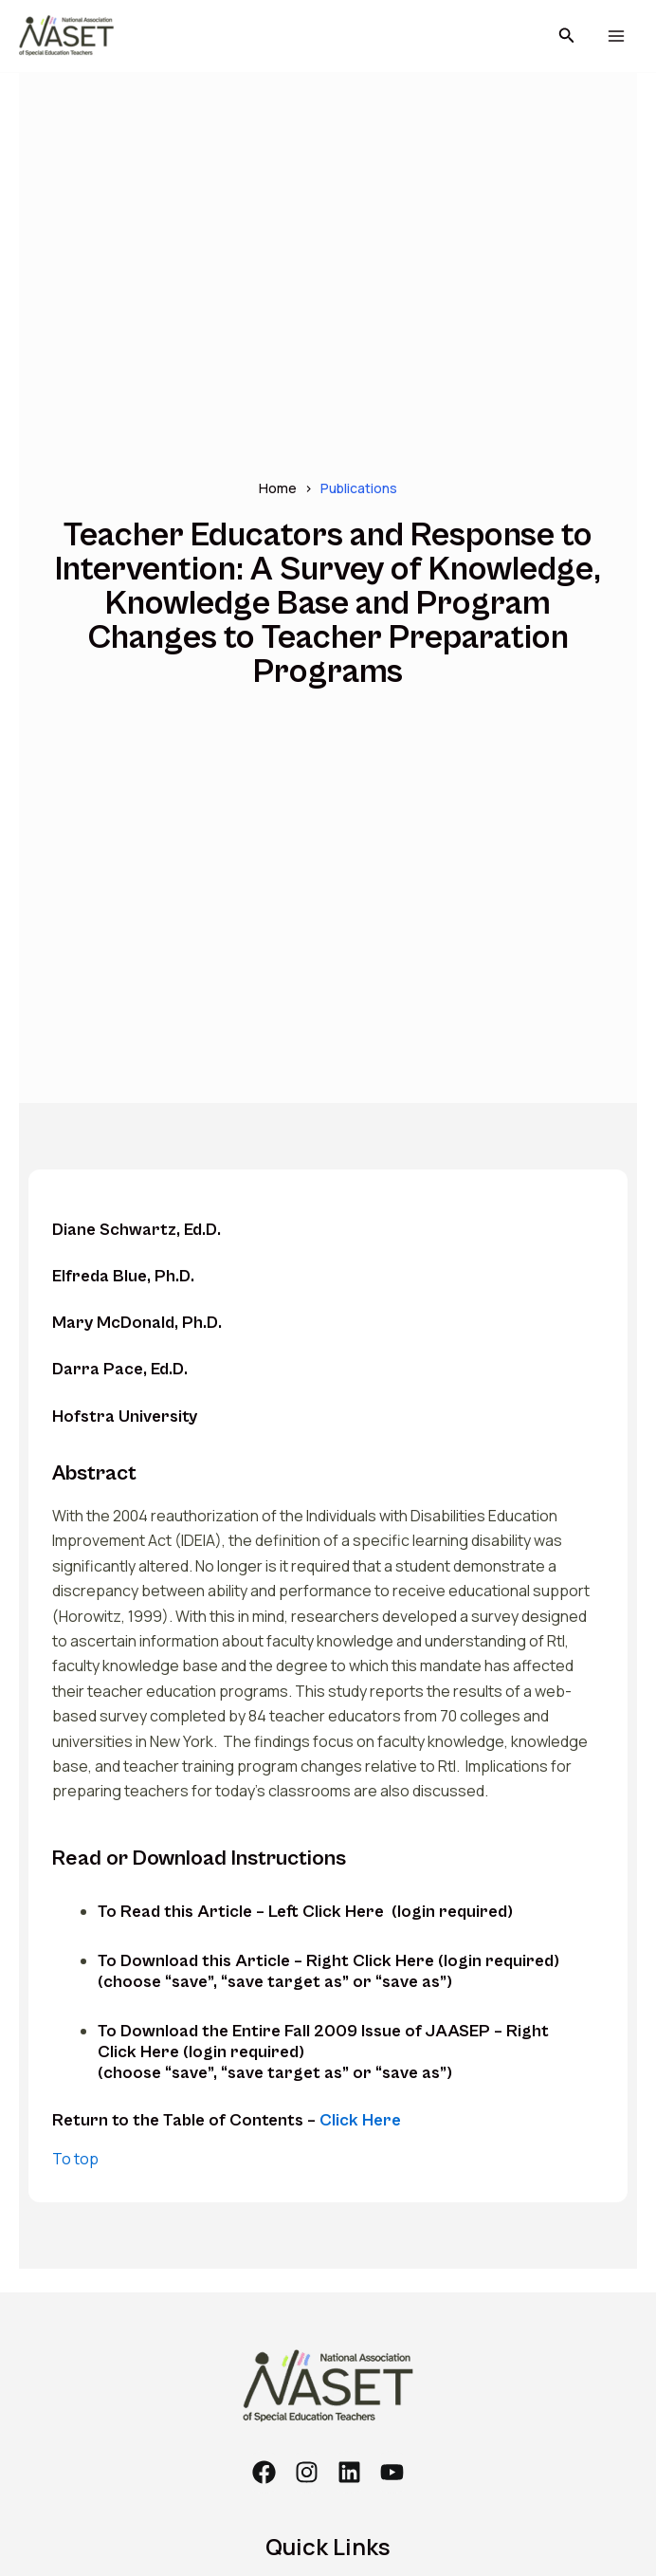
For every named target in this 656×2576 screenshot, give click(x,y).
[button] (566, 36)
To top (75, 2158)
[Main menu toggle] (615, 36)
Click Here (360, 2120)
